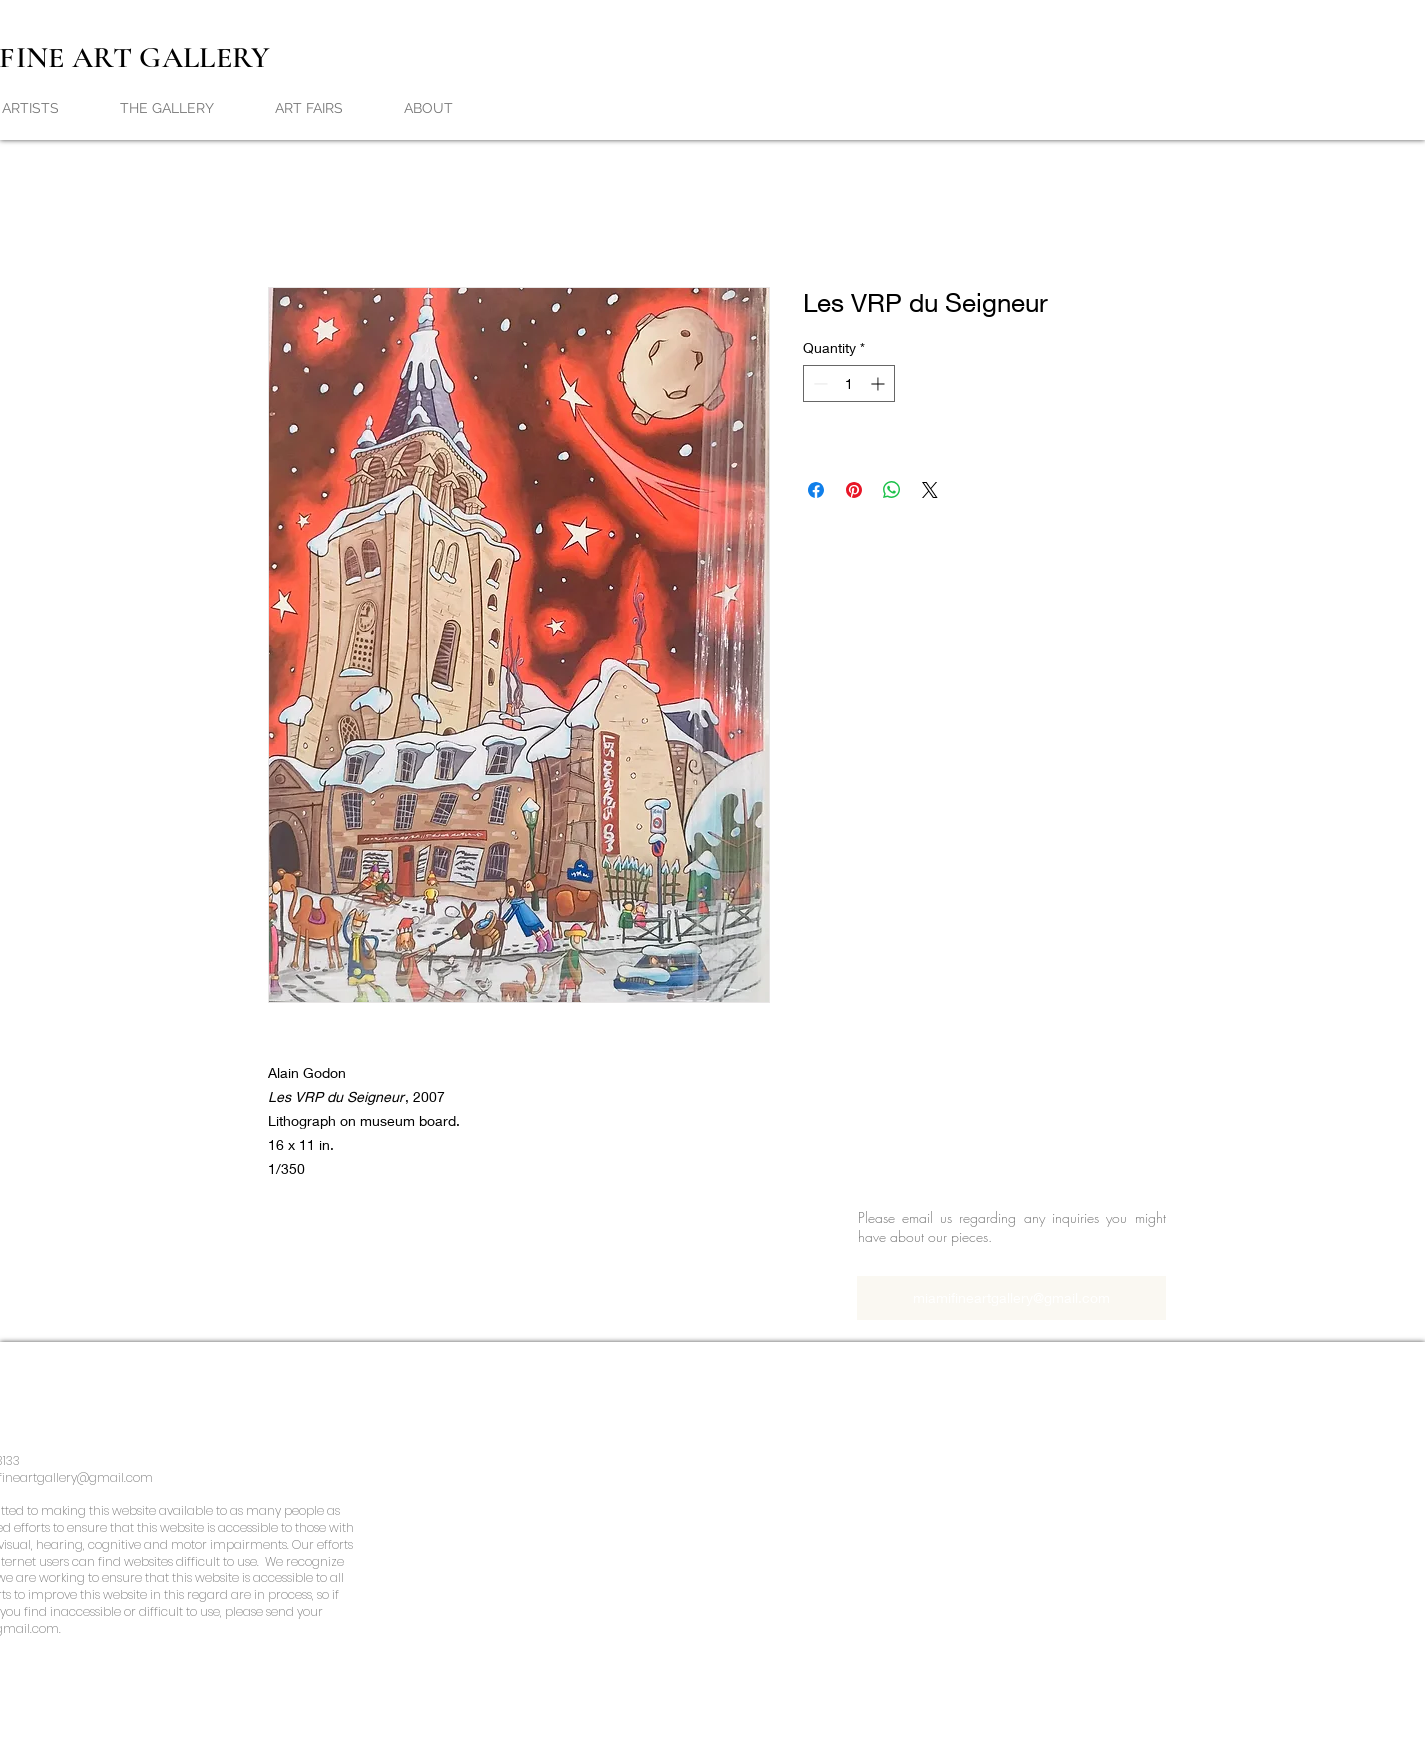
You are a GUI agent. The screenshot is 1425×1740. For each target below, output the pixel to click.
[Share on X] (930, 490)
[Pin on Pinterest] (854, 490)
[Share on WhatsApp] (892, 490)
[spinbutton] (849, 383)
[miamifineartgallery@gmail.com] (1011, 1298)
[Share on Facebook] (816, 490)
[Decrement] (818, 383)
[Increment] (879, 383)
